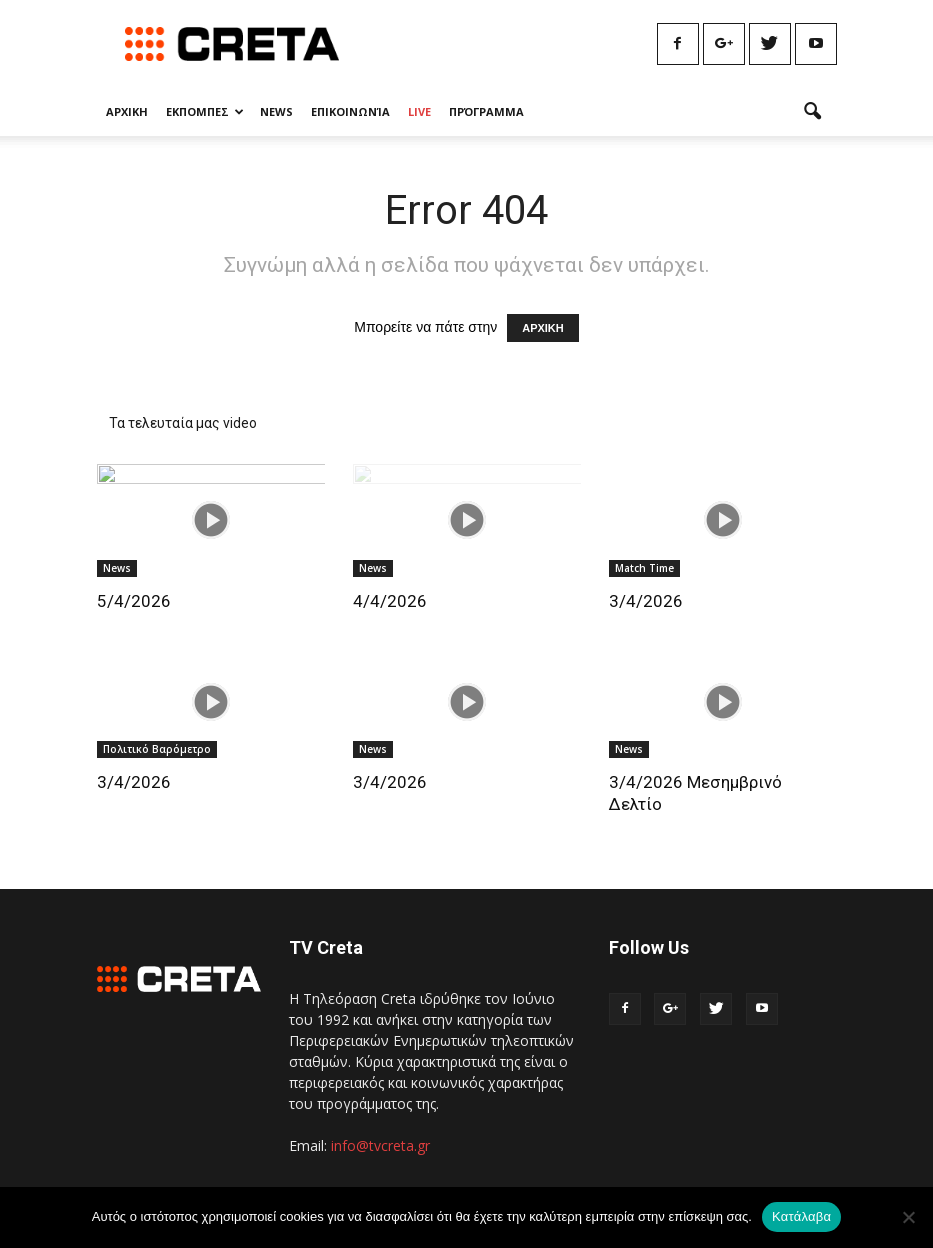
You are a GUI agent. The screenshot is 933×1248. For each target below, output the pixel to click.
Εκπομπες (205, 111)
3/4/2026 (646, 601)
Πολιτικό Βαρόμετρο (157, 749)
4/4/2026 (390, 601)
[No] (908, 1217)
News (276, 111)
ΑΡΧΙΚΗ (543, 328)
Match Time (644, 568)
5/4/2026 (134, 601)
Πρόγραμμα (486, 111)
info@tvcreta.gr (380, 1145)
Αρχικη (127, 111)
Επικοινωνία (350, 111)
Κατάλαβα (801, 1216)
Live (419, 111)
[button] (813, 112)
